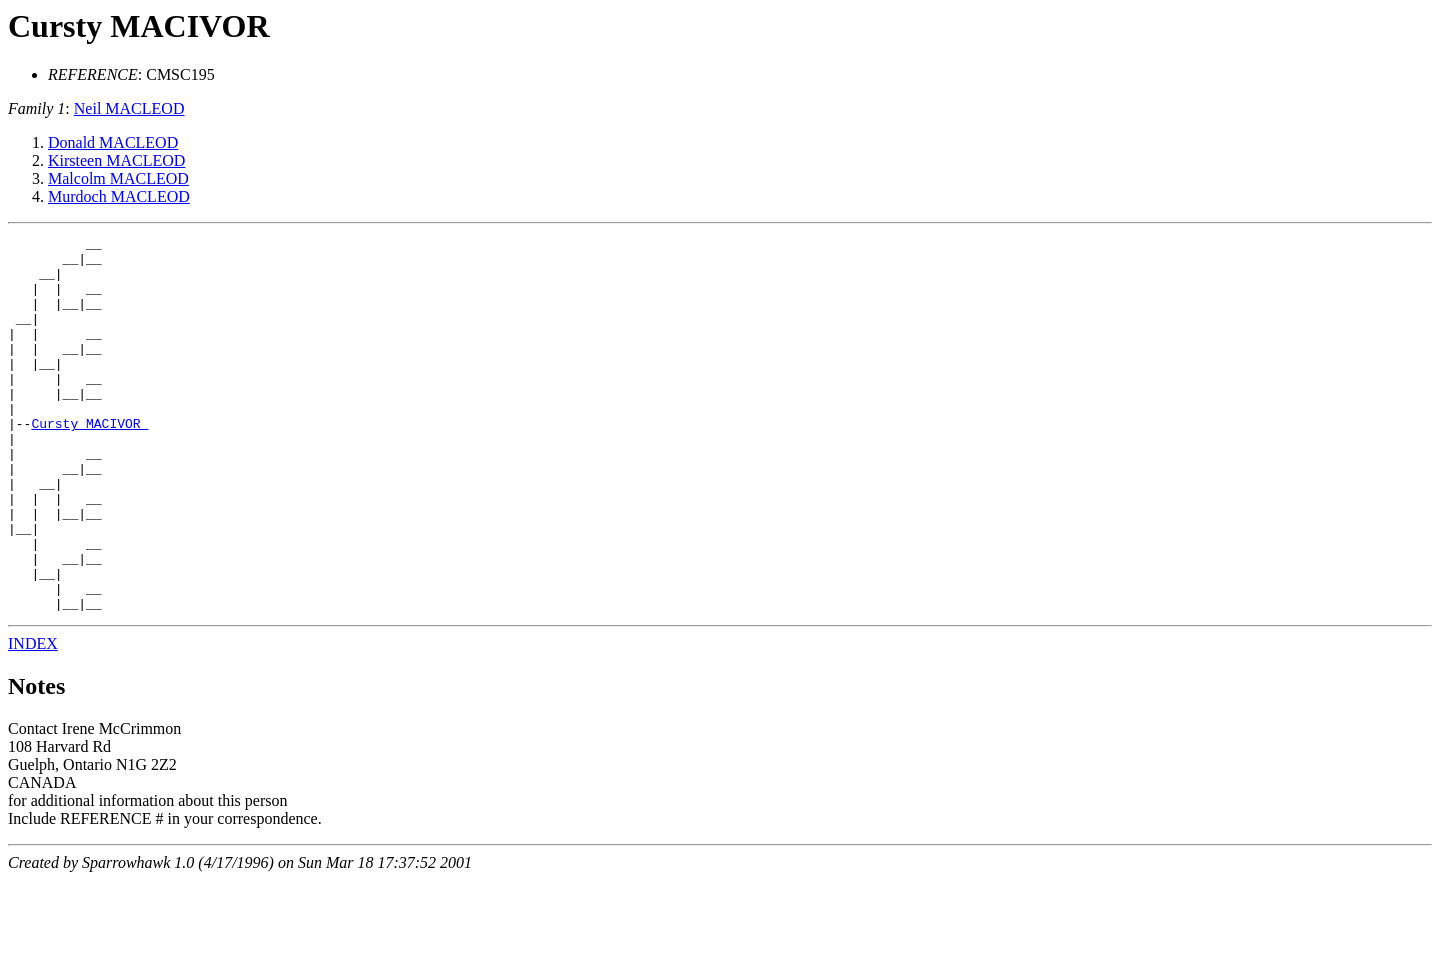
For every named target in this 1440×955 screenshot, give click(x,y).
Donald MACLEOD (113, 142)
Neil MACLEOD (129, 108)
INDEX (33, 718)
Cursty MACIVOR (139, 26)
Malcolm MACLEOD (118, 178)
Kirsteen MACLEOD (116, 160)
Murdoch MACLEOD (119, 196)
